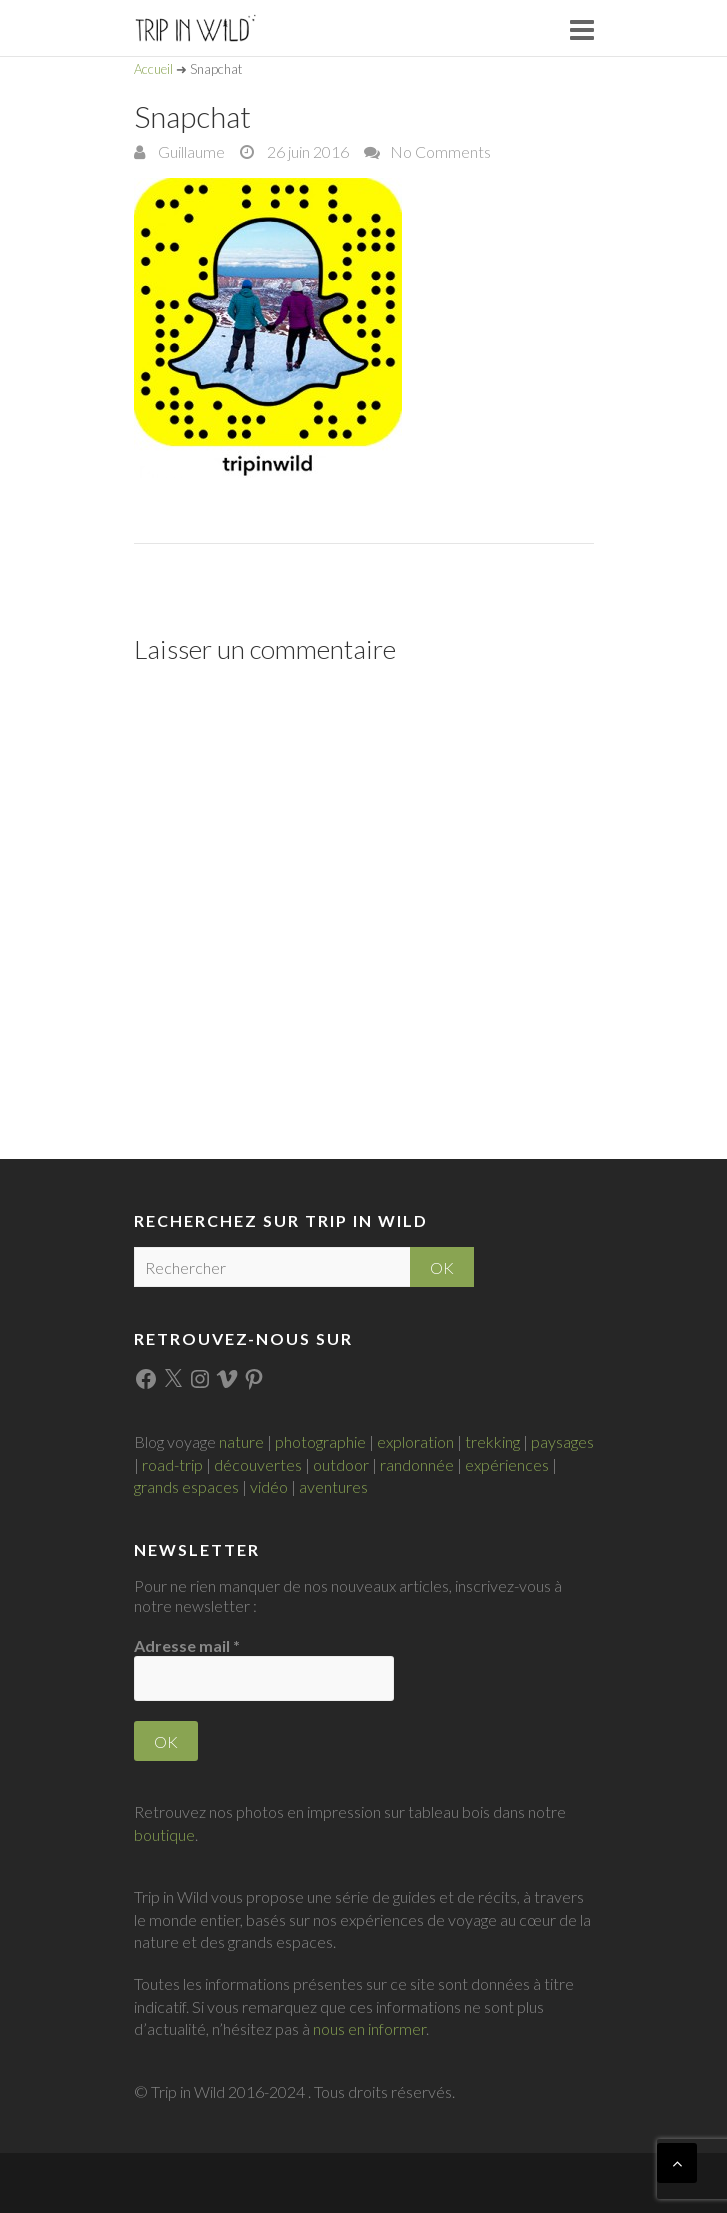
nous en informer (369, 2028)
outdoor (341, 1464)
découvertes (258, 1464)
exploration (415, 1441)
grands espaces (186, 1486)
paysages (562, 1441)
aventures (333, 1486)
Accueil (153, 69)
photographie (320, 1441)
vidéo (269, 1486)
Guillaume (190, 151)
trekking (492, 1441)
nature (241, 1441)
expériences (507, 1464)
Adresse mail (187, 1645)
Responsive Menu (582, 29)
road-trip (172, 1464)
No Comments (440, 151)
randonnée (417, 1464)
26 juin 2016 (306, 151)
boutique (164, 1834)
